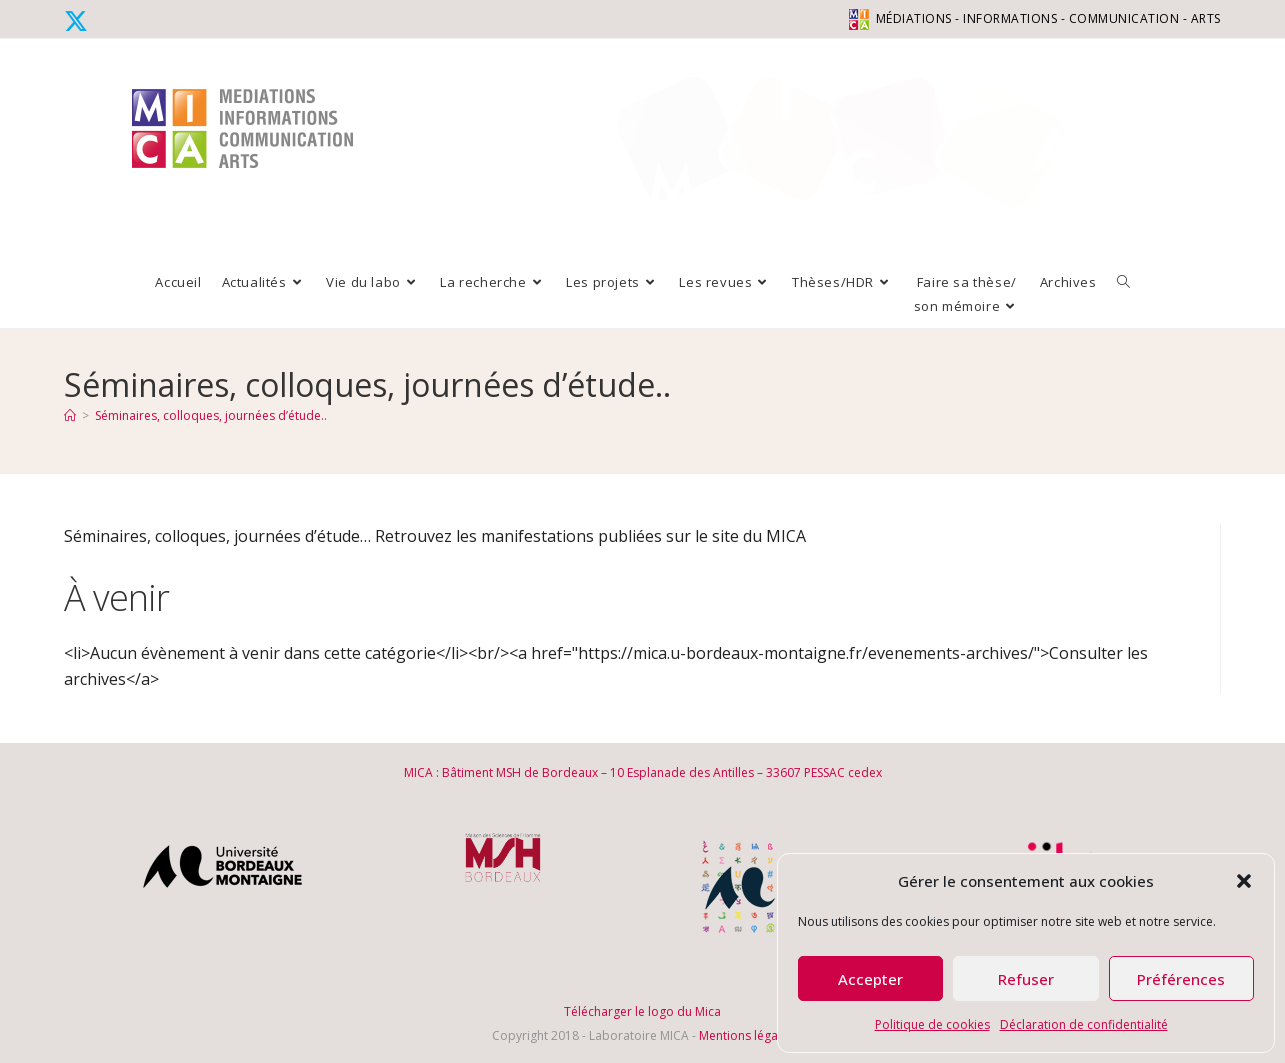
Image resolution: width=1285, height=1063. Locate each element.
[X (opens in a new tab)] (79, 21)
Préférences (1181, 979)
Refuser (1026, 979)
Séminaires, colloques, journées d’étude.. (211, 415)
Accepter (870, 979)
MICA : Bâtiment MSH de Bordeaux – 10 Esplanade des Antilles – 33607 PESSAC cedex (643, 772)
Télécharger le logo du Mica (642, 1011)
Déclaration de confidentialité (1084, 1024)
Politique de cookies (932, 1024)
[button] (1244, 881)
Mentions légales (746, 1035)
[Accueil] (70, 415)
